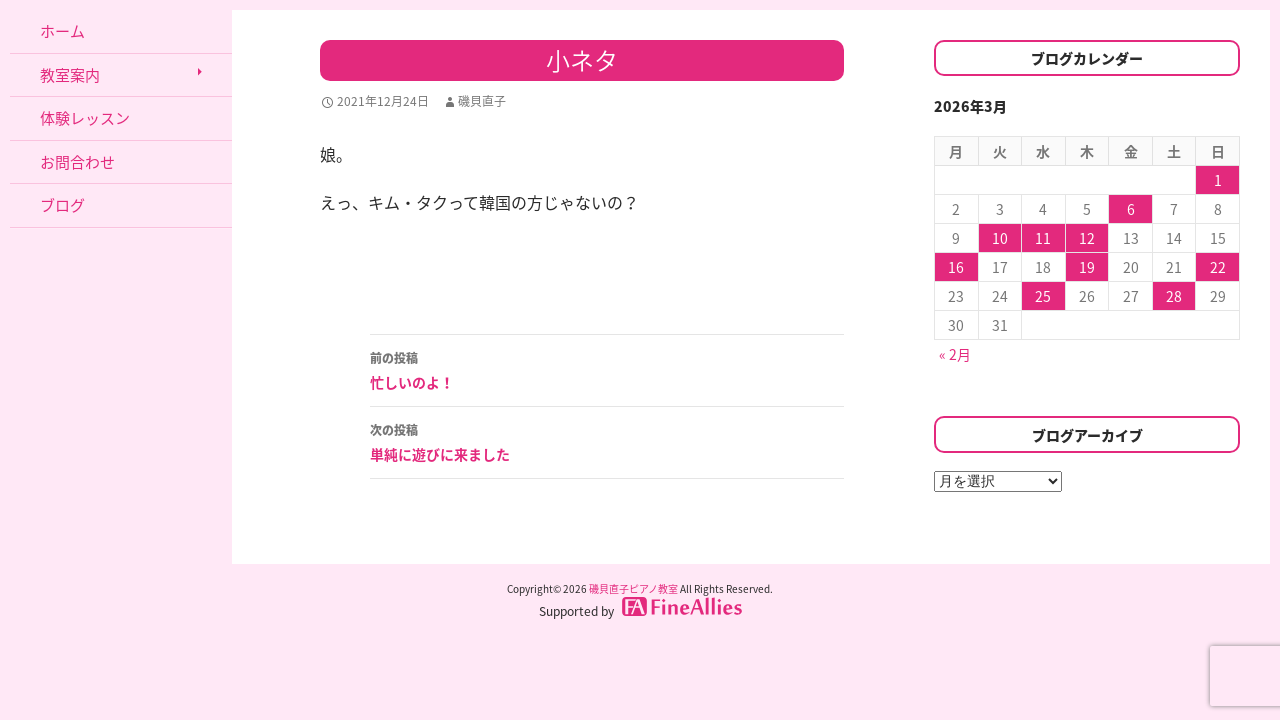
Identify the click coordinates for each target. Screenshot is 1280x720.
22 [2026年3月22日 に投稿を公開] (1218, 267)
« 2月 (955, 354)
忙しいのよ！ (607, 369)
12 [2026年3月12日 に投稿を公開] (1087, 238)
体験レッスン (85, 118)
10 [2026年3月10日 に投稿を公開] (1000, 238)
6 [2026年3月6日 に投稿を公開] (1131, 209)
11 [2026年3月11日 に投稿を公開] (1043, 238)
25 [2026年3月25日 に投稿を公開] (1043, 296)
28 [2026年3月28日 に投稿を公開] (1174, 296)
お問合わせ (77, 162)
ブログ (62, 205)
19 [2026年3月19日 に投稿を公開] (1087, 267)
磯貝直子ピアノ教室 (633, 588)
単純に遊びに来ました (607, 441)
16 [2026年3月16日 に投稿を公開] (956, 267)
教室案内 (70, 75)
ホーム (62, 31)
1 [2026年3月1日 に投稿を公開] (1218, 180)
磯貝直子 (482, 101)
